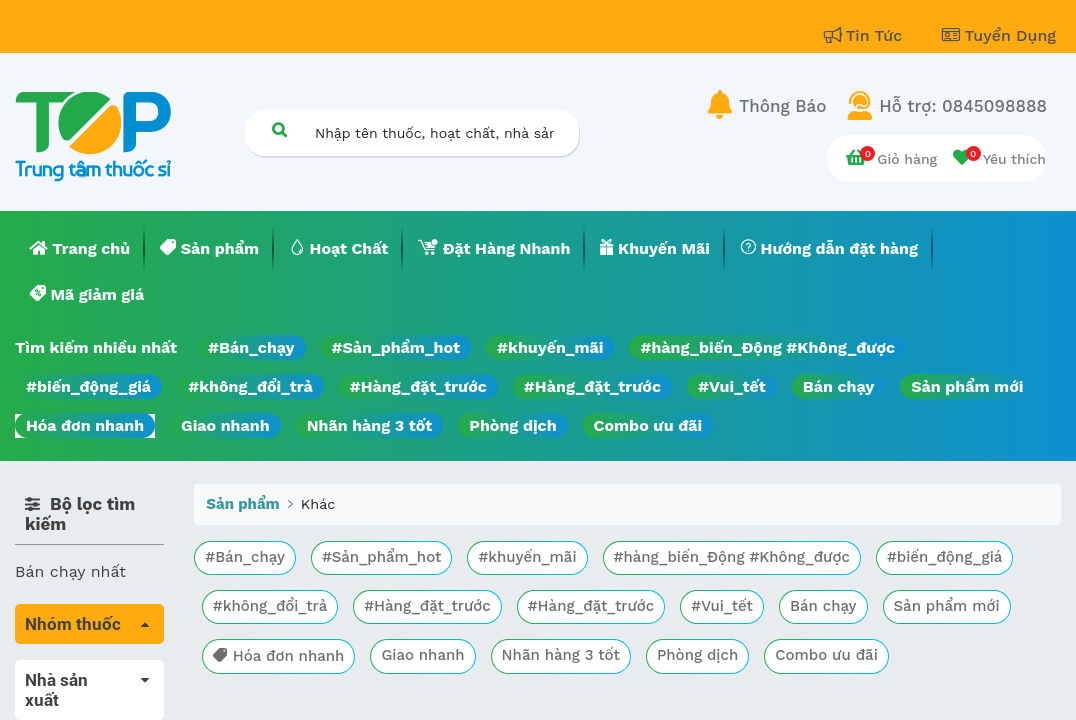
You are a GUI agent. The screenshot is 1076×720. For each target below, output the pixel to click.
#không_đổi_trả (250, 386)
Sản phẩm (242, 504)
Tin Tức (866, 35)
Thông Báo (782, 106)
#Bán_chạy (251, 347)
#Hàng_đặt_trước (418, 386)
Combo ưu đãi (648, 425)
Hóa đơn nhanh (85, 425)
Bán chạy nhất (70, 571)
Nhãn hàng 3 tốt (370, 425)
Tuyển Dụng (999, 35)
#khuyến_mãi (550, 347)
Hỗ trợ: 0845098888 (963, 106)
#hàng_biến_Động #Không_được (767, 347)
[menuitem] (80, 249)
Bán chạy (838, 386)
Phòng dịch (512, 425)
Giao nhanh (225, 425)
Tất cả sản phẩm (79, 671)
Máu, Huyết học (76, 699)
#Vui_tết (732, 386)
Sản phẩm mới (967, 386)
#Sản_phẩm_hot (396, 347)
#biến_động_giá (88, 386)
